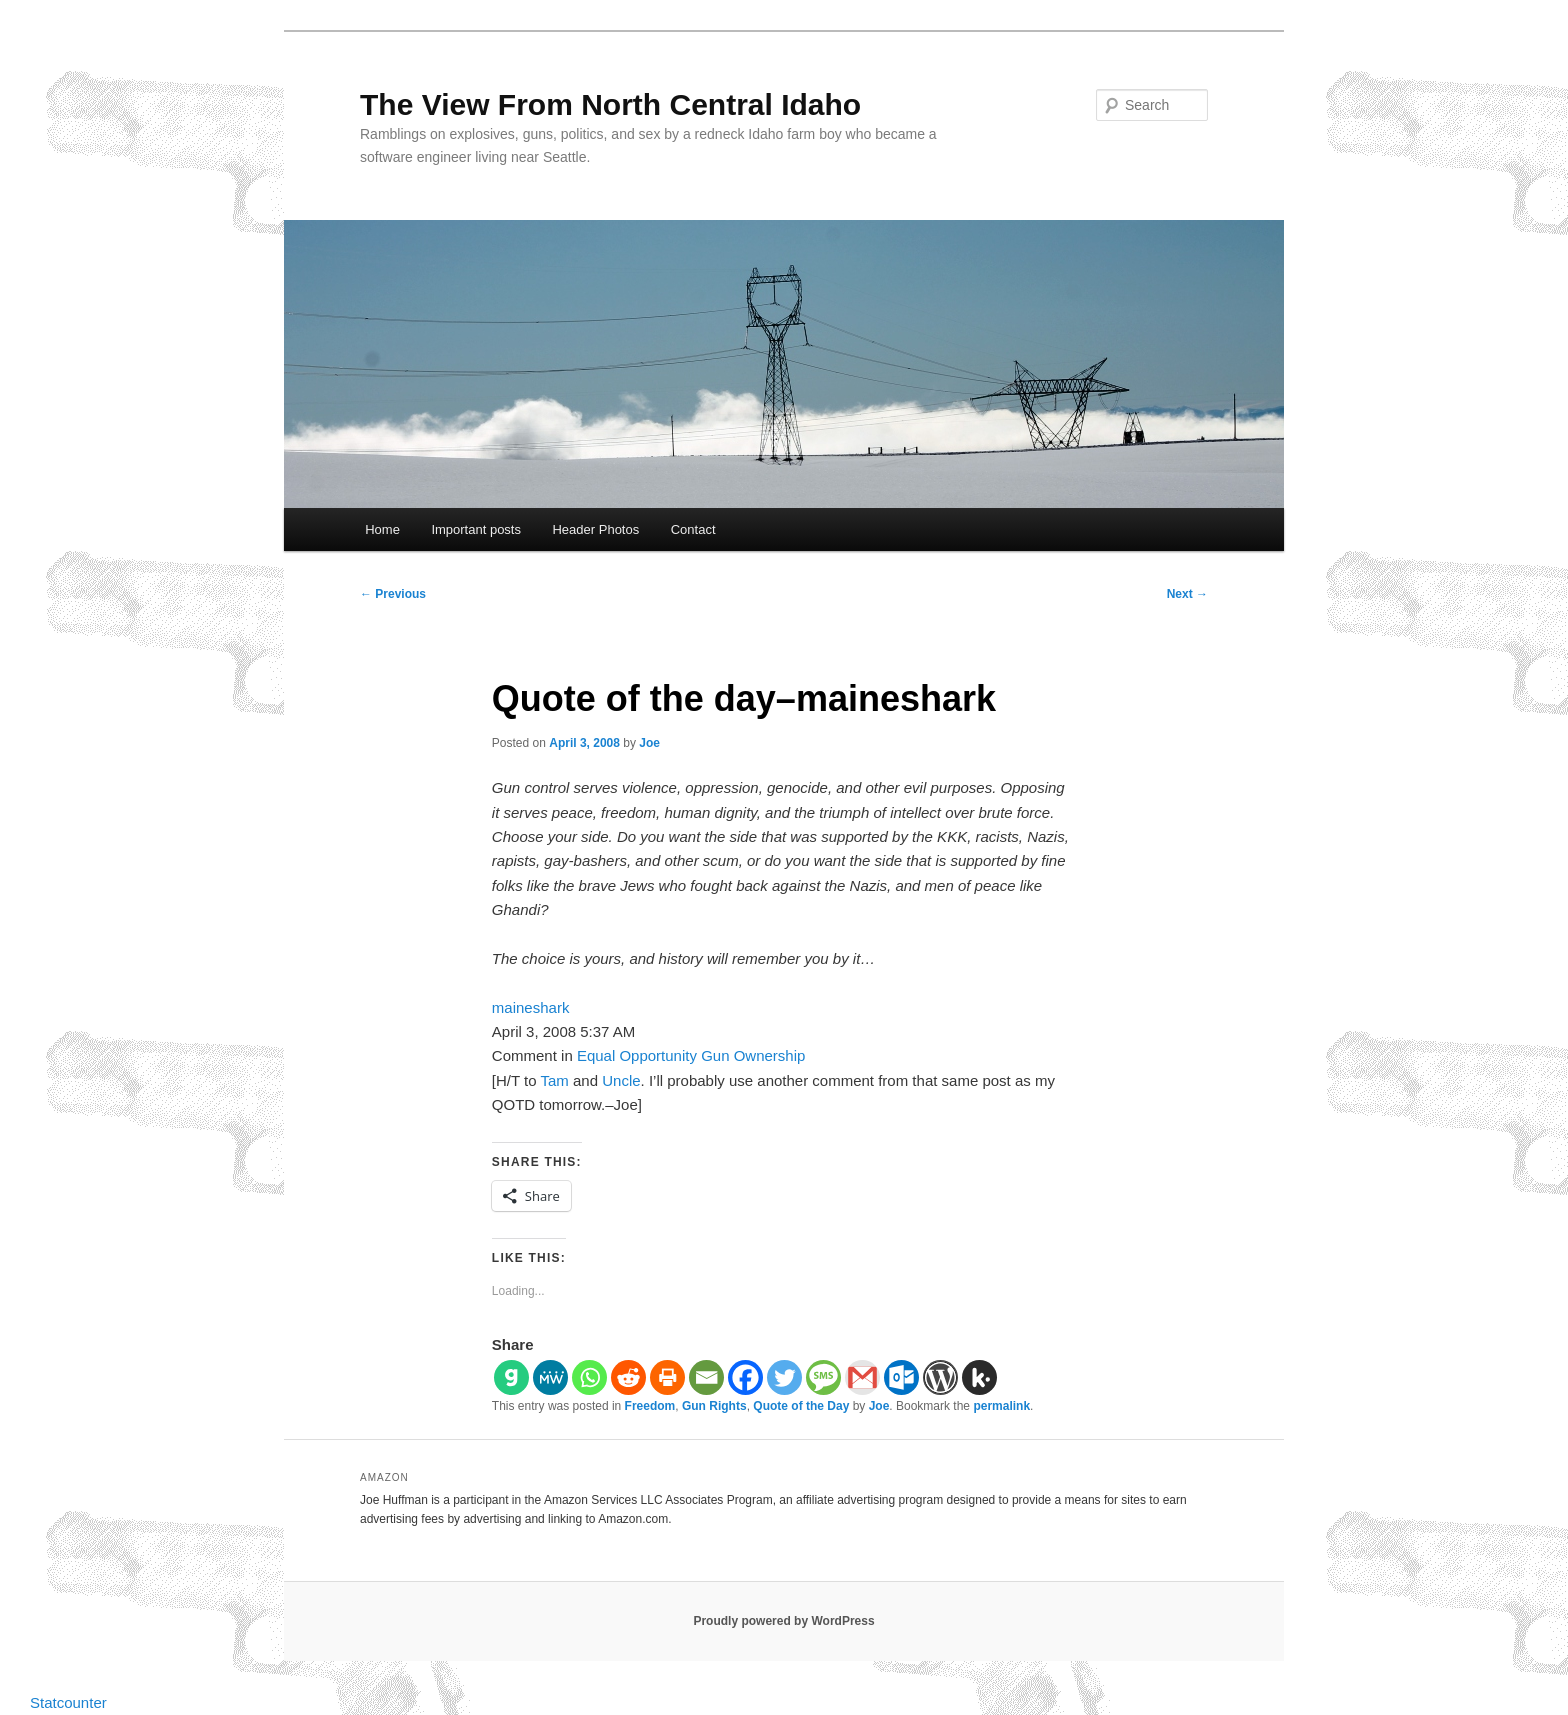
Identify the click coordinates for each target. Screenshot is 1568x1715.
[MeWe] (550, 1377)
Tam (555, 1080)
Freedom (650, 1406)
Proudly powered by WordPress (783, 1621)
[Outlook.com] (901, 1377)
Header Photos (595, 529)
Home (382, 529)
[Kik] (979, 1377)
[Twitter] (784, 1377)
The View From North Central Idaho (610, 104)
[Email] (706, 1377)
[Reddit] (628, 1377)
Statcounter (68, 1702)
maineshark (531, 1007)
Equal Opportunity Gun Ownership (691, 1055)
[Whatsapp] (589, 1377)
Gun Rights (714, 1406)
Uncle (621, 1080)
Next (1187, 594)
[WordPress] (940, 1377)
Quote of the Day (801, 1406)
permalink (1001, 1406)
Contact (693, 529)
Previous (393, 594)
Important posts (476, 529)
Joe (649, 743)
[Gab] (511, 1377)
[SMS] (823, 1377)
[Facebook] (745, 1377)
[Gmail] (862, 1377)
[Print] (667, 1377)
